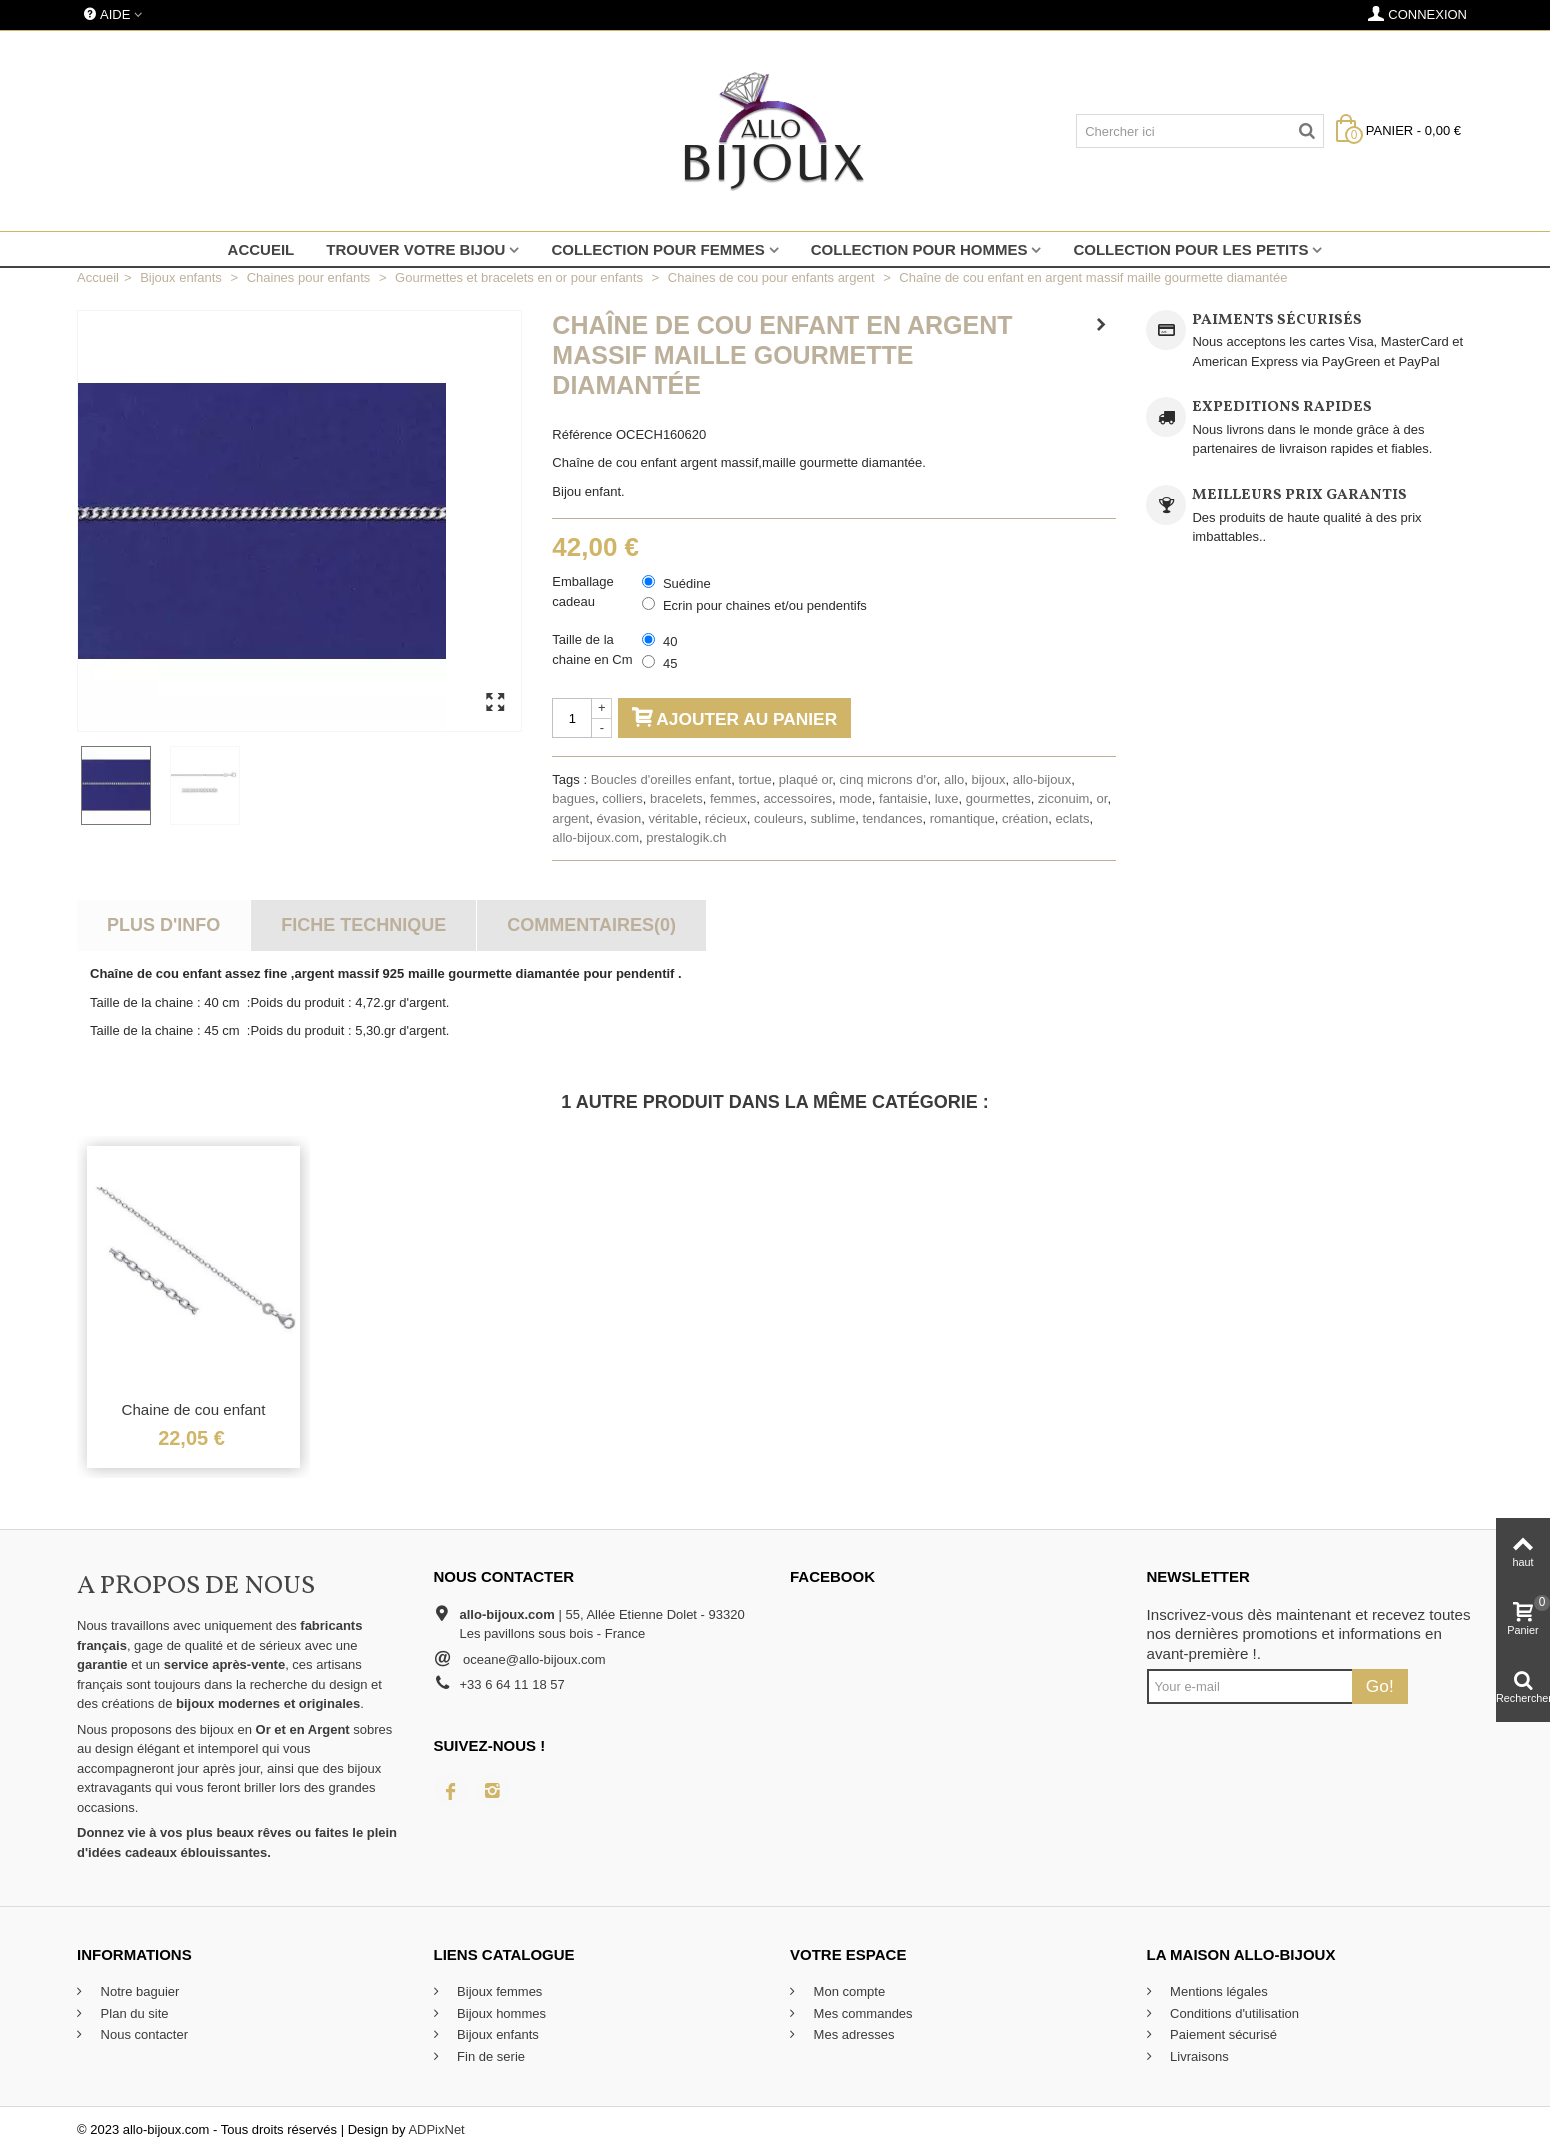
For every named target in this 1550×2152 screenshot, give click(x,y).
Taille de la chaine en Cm (594, 649)
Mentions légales (1217, 1991)
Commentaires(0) (591, 925)
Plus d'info (163, 925)
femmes (733, 798)
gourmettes (998, 798)
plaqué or (806, 779)
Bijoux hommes (500, 2013)
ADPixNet (436, 2129)
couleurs (778, 818)
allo (954, 779)
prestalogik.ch (686, 837)
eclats (1072, 818)
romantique (962, 818)
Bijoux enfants (496, 2034)
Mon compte (847, 1991)
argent (570, 818)
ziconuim (1063, 798)
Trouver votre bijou (415, 249)
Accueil (261, 249)
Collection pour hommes (919, 249)
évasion (618, 818)
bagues (573, 798)
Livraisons (1198, 2056)
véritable (672, 818)
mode (855, 798)
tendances (892, 818)
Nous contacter (142, 2034)
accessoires (797, 798)
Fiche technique (363, 925)
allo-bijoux (1042, 779)
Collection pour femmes (657, 249)
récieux (726, 818)
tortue (754, 779)
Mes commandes (861, 2013)
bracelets (676, 798)
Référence (582, 434)
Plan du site (133, 2013)
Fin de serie (490, 2056)
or (1102, 798)
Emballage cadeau (582, 591)
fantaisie (903, 798)
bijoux (988, 779)
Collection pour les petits (1190, 249)
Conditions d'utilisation (1233, 2013)
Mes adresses (852, 2034)
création (1025, 818)
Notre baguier (138, 1991)
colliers (622, 798)
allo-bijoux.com (595, 837)
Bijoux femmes (498, 1991)
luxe (947, 798)
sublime (832, 818)
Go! (1380, 1686)
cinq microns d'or (888, 779)
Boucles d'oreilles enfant (661, 779)
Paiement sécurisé (1222, 2034)
